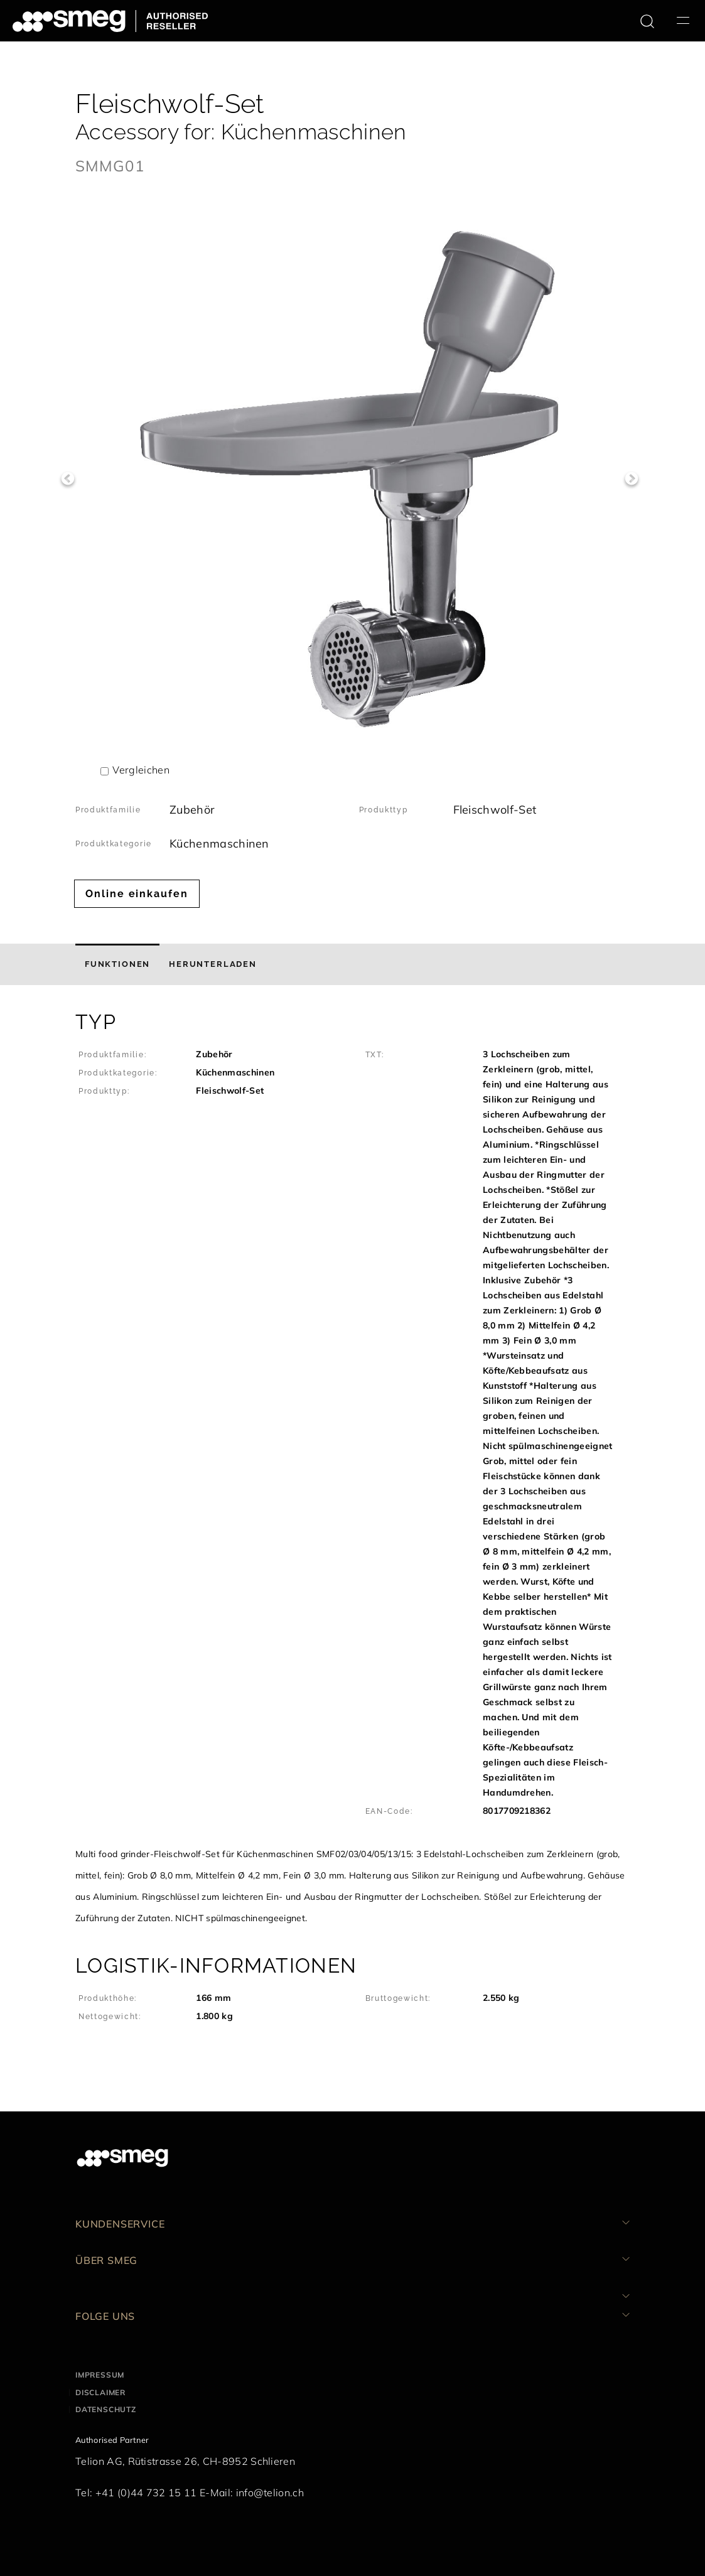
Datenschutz (105, 2409)
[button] (352, 1469)
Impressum (99, 2374)
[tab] (117, 964)
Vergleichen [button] (141, 769)
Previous (67, 479)
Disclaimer (100, 2392)
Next (631, 479)
